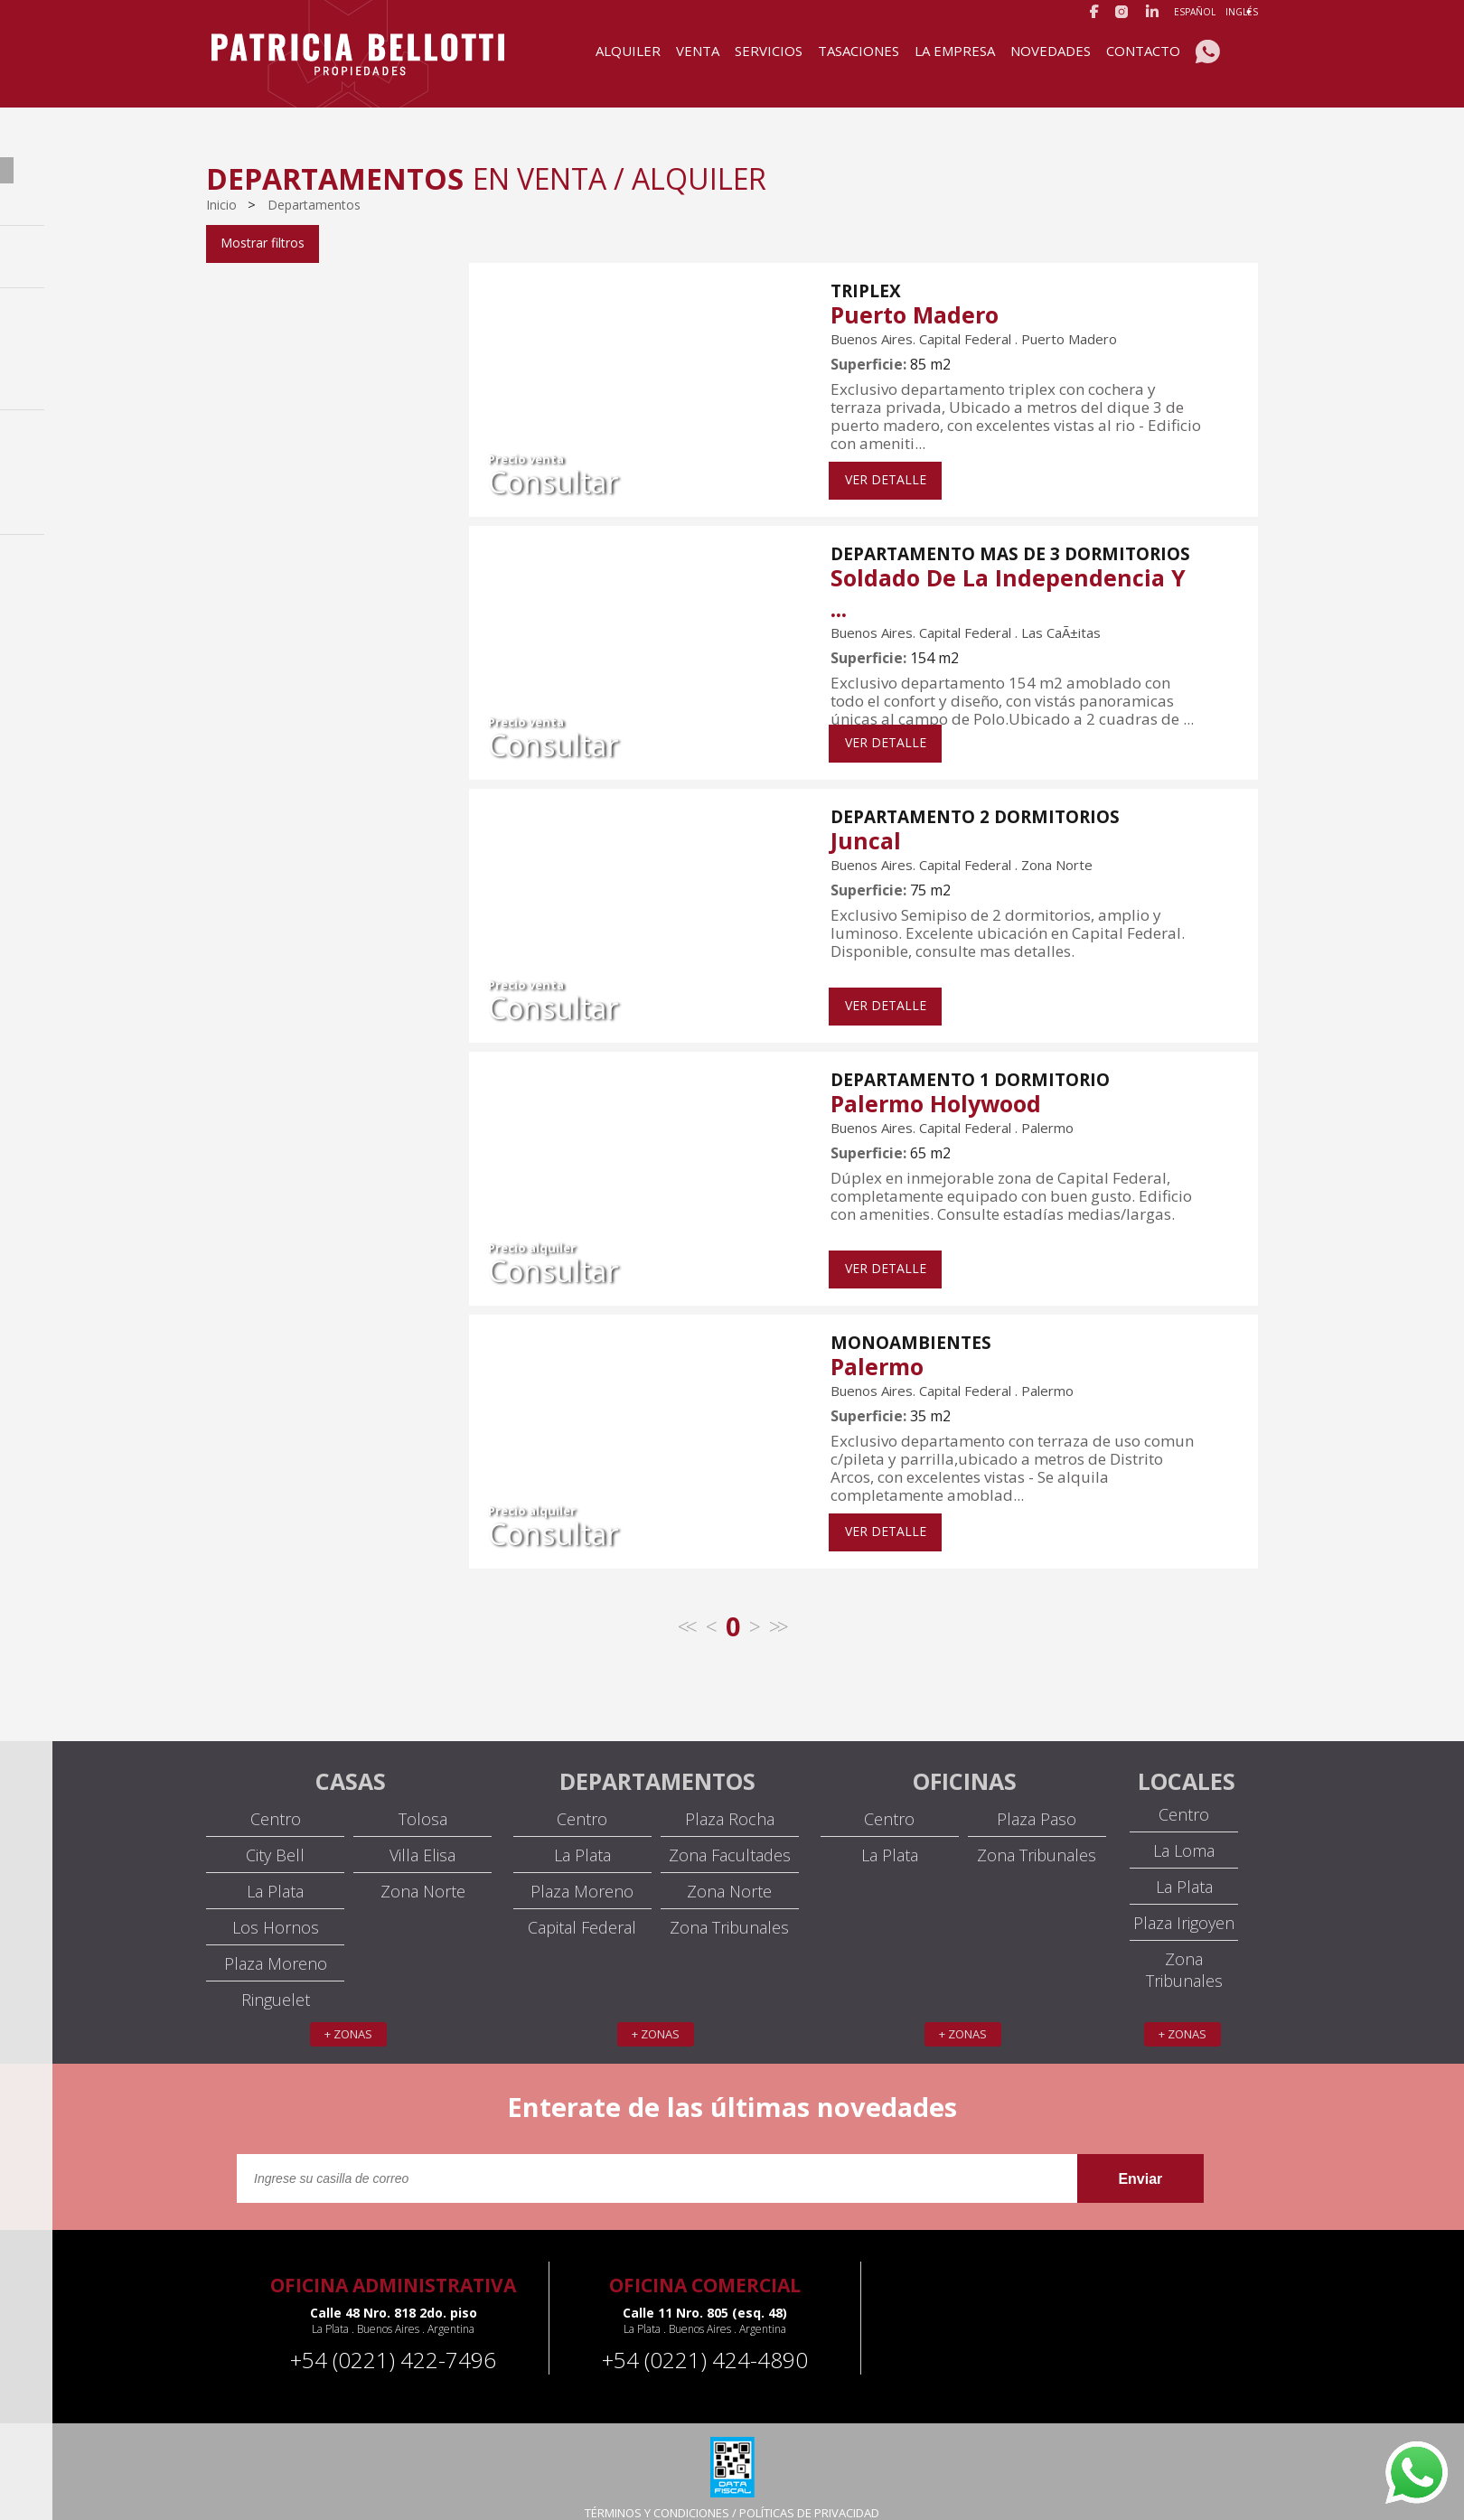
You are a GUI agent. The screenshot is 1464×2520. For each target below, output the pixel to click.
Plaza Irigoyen (1183, 1905)
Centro (275, 1802)
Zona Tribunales (729, 1910)
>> (777, 1609)
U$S (277, 545)
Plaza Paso (1036, 1802)
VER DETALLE (885, 462)
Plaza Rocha (729, 1802)
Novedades (1050, 51)
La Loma (1184, 1833)
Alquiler (628, 51)
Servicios (768, 51)
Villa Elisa (422, 1838)
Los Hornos (275, 1910)
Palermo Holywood (936, 1086)
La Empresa (955, 51)
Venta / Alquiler (265, 257)
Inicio (223, 204)
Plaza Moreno (275, 1946)
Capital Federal (264, 288)
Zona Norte (422, 1874)
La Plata (275, 1874)
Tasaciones (858, 51)
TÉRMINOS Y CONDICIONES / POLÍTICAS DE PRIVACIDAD (732, 2495)
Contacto (1143, 51)
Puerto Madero (915, 297)
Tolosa (423, 1802)
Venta (697, 51)
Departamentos (314, 204)
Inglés (1241, 11)
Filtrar (244, 610)
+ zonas (348, 2017)
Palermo (877, 1349)
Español (1194, 11)
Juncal (866, 823)
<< (686, 1609)
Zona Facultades (730, 1838)
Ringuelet (275, 1982)
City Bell (275, 1838)
